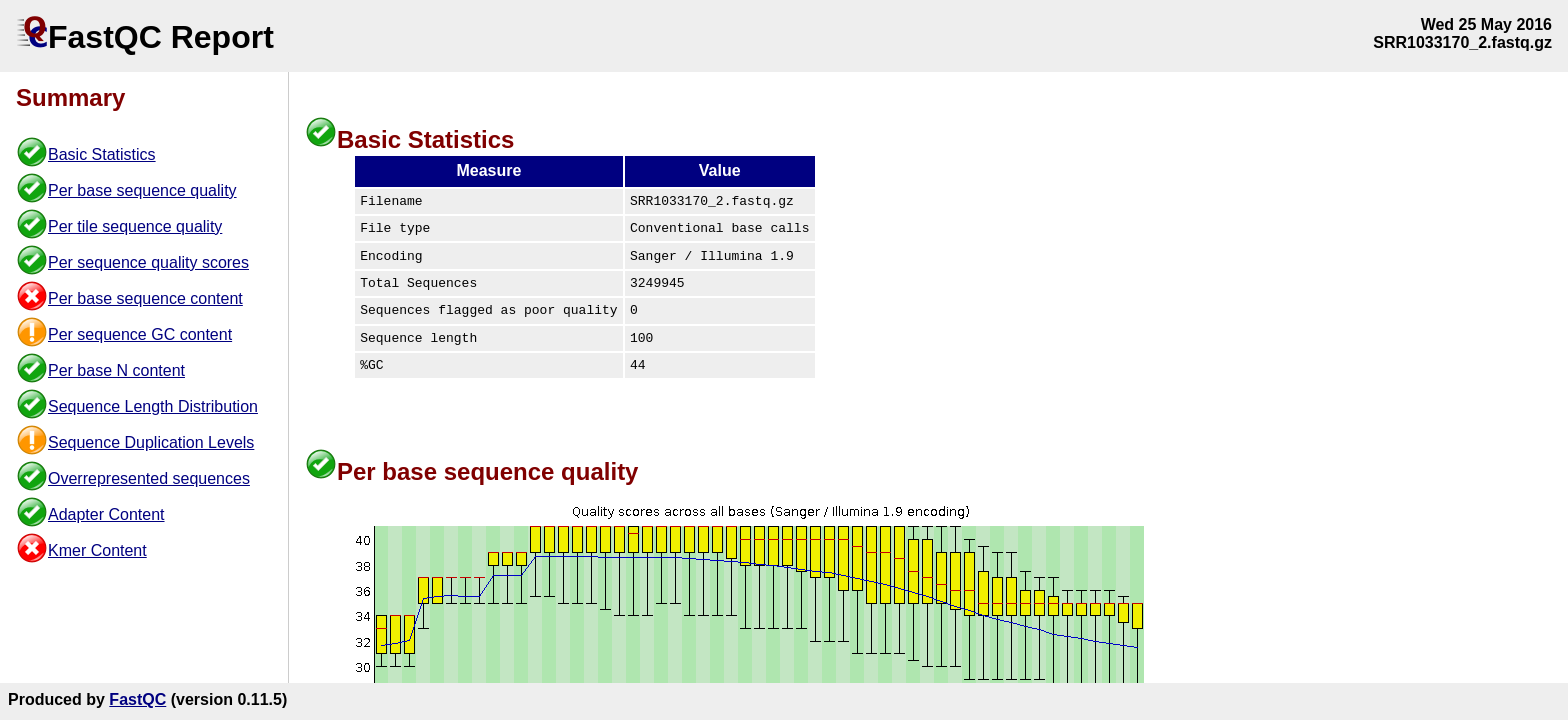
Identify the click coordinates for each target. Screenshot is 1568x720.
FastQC (137, 699)
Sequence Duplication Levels (151, 442)
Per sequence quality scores (148, 262)
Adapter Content (106, 514)
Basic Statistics (102, 154)
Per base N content (116, 370)
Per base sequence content (145, 298)
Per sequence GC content (140, 334)
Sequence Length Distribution (153, 406)
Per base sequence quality (142, 190)
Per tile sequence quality (135, 226)
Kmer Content (97, 550)
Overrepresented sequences (149, 478)
